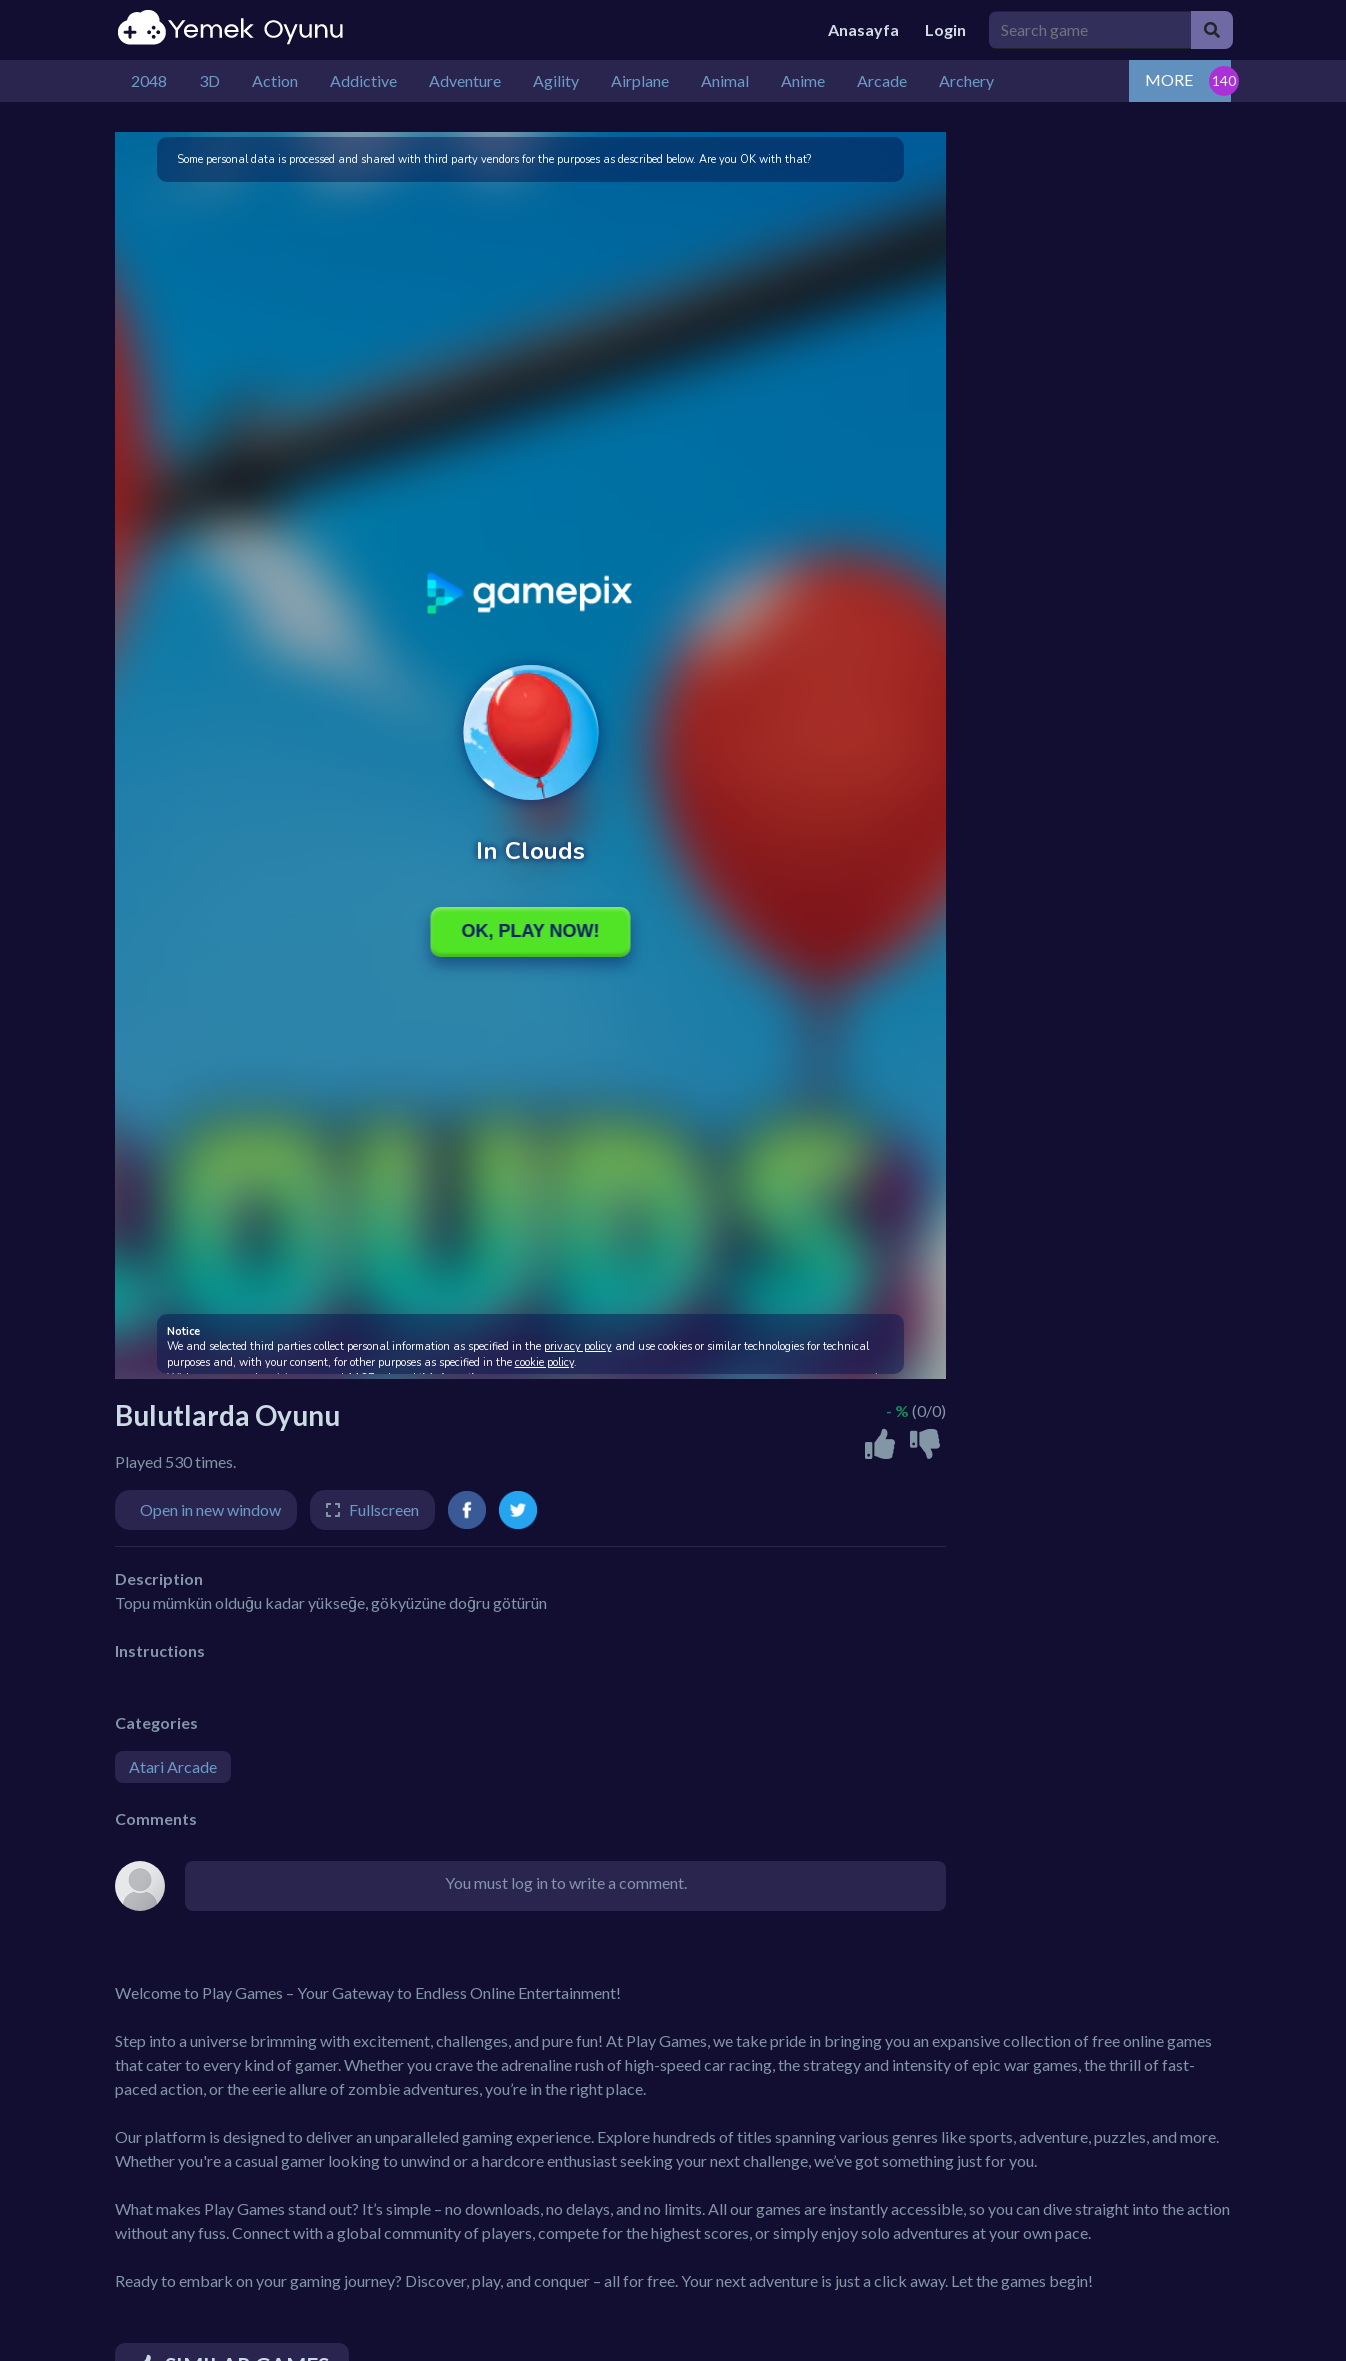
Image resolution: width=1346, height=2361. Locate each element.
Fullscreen (384, 1509)
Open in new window (210, 1509)
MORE (1169, 79)
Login (945, 29)
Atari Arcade (173, 1766)
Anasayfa (863, 29)
